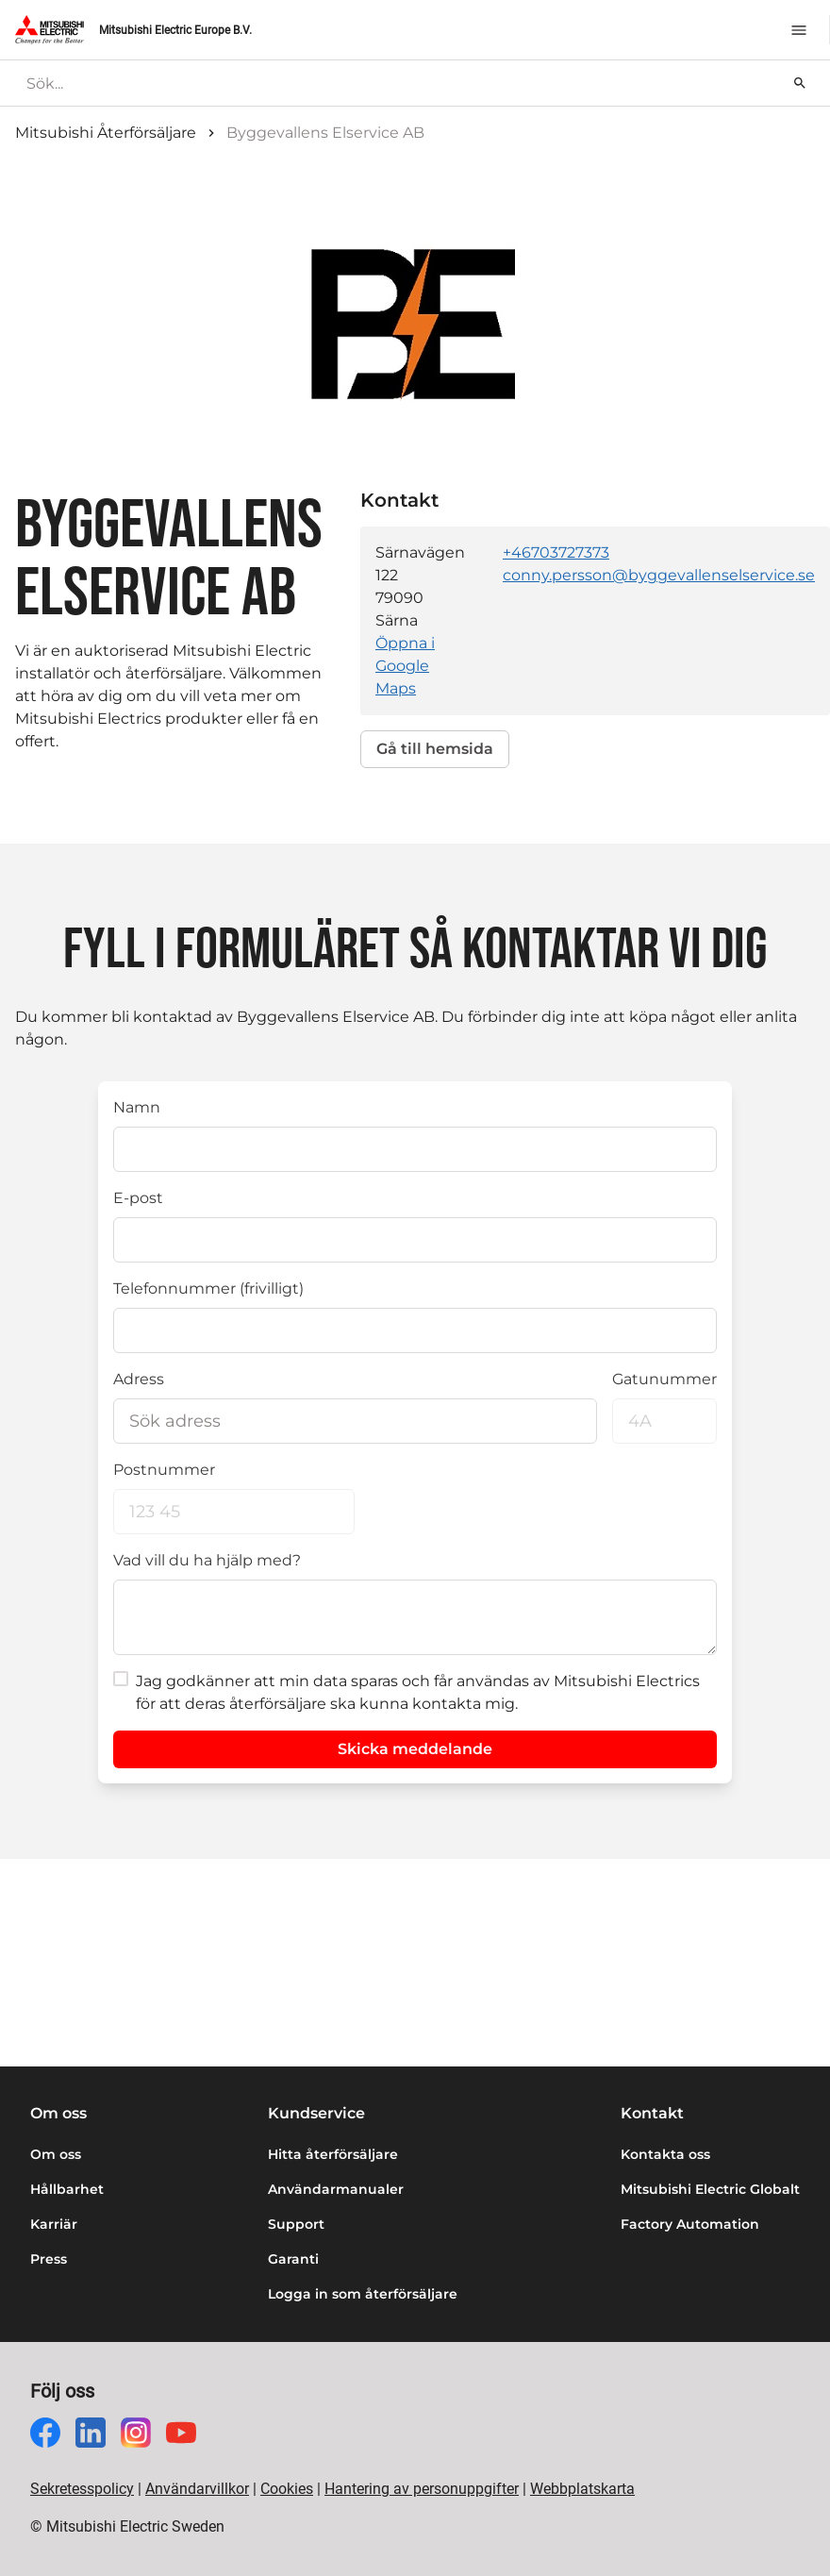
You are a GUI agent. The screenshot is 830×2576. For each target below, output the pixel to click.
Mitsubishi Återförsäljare (105, 133)
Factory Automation (690, 2224)
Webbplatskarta (582, 2489)
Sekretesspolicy (82, 2489)
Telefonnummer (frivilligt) (208, 1288)
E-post (138, 1198)
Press (48, 2258)
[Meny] (799, 30)
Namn (136, 1107)
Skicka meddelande (415, 1749)
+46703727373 (556, 552)
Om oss (55, 2154)
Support (296, 2224)
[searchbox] (400, 83)
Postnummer (164, 1470)
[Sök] (800, 83)
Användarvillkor (197, 2489)
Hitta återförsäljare (333, 2154)
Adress (138, 1379)
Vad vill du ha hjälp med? (207, 1560)
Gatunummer (664, 1379)
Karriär (53, 2224)
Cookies (286, 2489)
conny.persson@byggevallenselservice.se (659, 575)
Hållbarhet (67, 2189)
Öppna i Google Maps (405, 665)
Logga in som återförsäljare (362, 2293)
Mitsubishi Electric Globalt (710, 2189)
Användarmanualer (336, 2189)
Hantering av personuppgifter (421, 2489)
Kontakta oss (665, 2154)
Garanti (293, 2258)
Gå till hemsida (434, 749)
